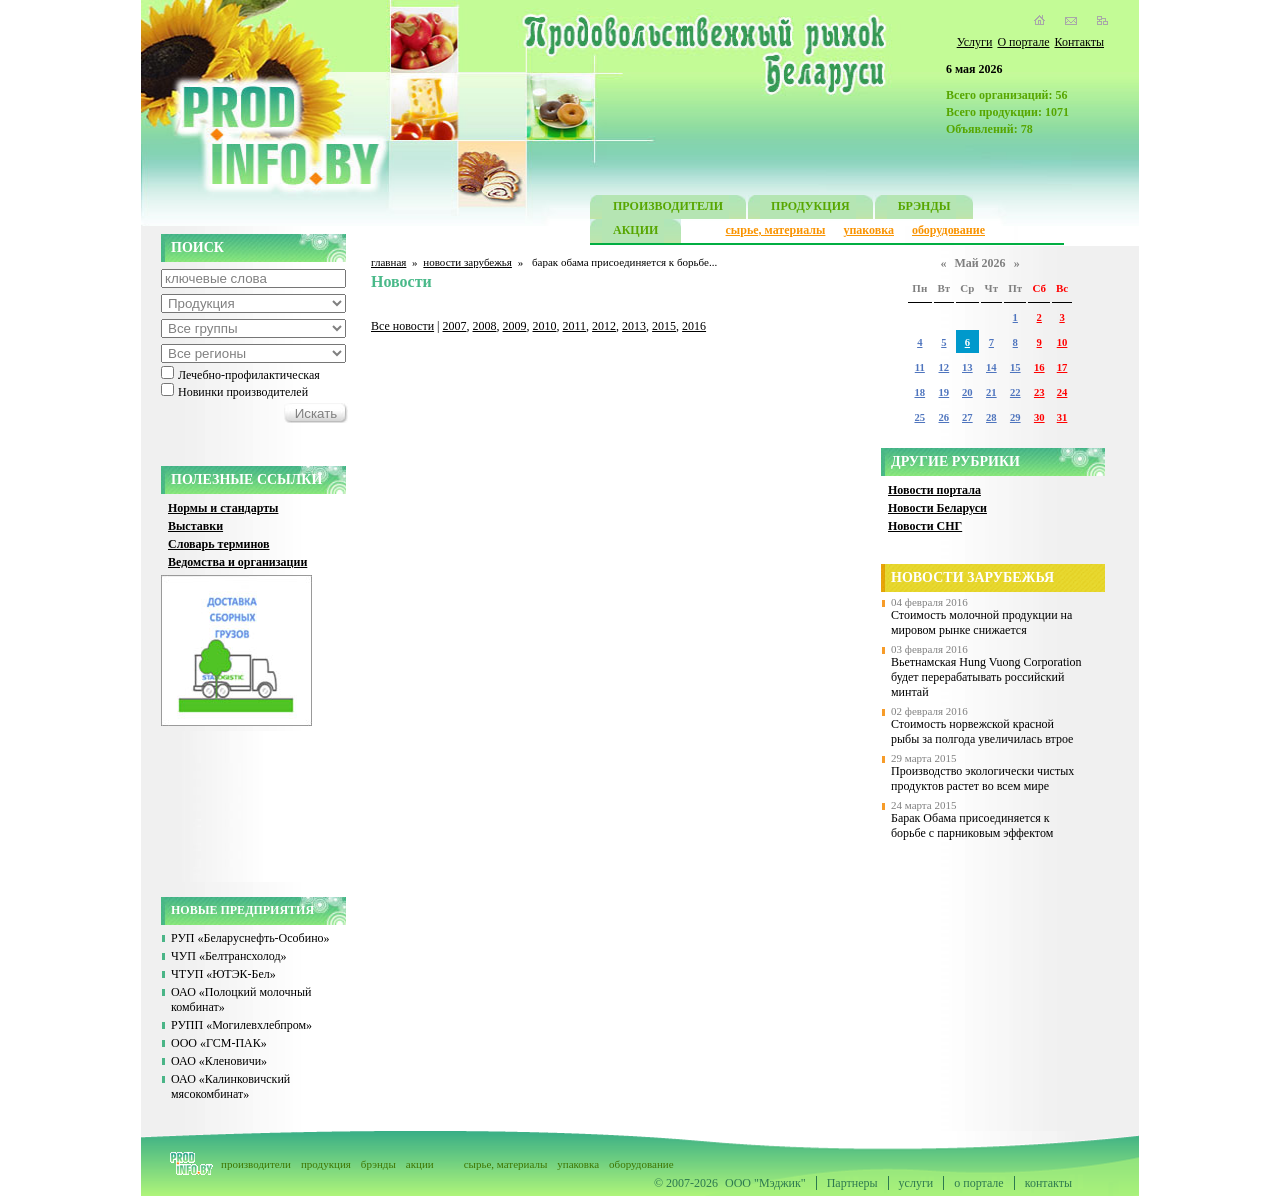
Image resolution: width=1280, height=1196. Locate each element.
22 (1015, 392)
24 (1062, 392)
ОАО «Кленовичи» (219, 1061)
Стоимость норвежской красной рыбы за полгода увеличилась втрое (982, 731)
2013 (634, 326)
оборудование (948, 230)
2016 (694, 326)
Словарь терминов (219, 544)
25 (919, 417)
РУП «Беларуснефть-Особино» (250, 938)
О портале (1023, 42)
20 (967, 392)
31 (1062, 417)
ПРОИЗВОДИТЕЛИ (668, 208)
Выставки (195, 526)
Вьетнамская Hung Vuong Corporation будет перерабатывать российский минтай (986, 677)
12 (944, 367)
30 (1039, 417)
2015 (664, 326)
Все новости (402, 326)
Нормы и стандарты (223, 508)
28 (991, 417)
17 (1062, 367)
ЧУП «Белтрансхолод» (229, 956)
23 (1039, 392)
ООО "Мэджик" (765, 1183)
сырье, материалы (776, 230)
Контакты (1079, 42)
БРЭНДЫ (924, 208)
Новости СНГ (925, 526)
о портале (978, 1183)
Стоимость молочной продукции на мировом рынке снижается (981, 622)
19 (944, 392)
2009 (515, 326)
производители (256, 1164)
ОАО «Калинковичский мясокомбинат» (230, 1086)
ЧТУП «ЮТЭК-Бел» (223, 974)
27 (967, 417)
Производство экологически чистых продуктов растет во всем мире (982, 778)
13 (967, 367)
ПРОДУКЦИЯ (810, 208)
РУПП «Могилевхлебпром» (241, 1025)
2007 (455, 326)
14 (991, 367)
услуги (916, 1183)
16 (1039, 367)
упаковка (868, 230)
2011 (575, 326)
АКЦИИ (635, 232)
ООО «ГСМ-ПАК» (219, 1043)
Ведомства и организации (237, 562)
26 (944, 417)
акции (420, 1164)
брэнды (378, 1164)
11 (920, 367)
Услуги (975, 42)
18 (919, 392)
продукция (326, 1164)
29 (1015, 417)
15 (1015, 367)
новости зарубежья (467, 262)
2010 (545, 326)
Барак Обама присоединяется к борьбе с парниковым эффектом (972, 825)
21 (991, 392)
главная (388, 262)
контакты (1048, 1183)
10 (1062, 342)
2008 (485, 326)
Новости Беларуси (937, 508)
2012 (604, 326)
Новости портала (934, 490)
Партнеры (852, 1183)
